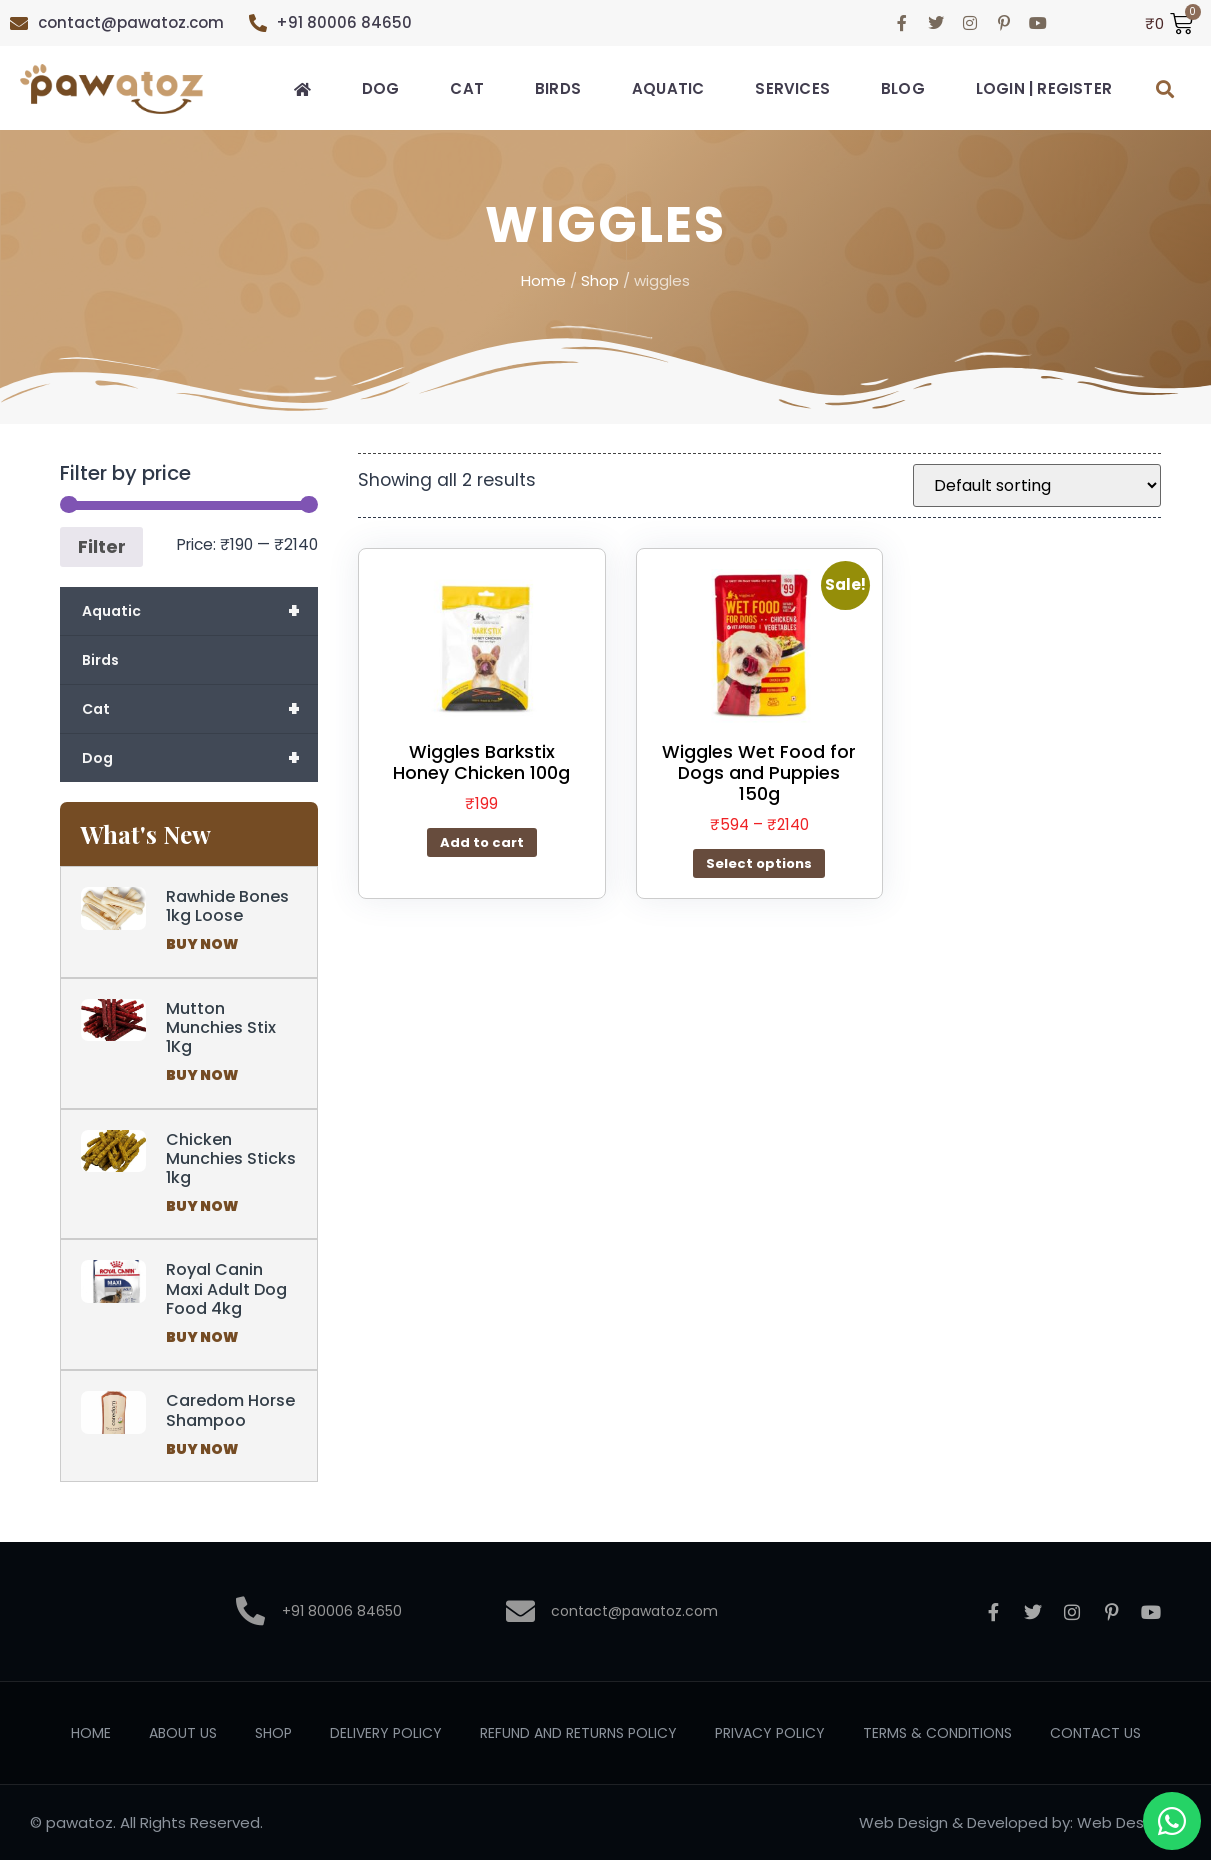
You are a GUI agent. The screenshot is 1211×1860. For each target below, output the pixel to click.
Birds (558, 88)
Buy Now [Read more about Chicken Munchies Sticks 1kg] (202, 1206)
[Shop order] (1037, 485)
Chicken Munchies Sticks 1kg (231, 1158)
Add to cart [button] (482, 842)
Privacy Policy (770, 1733)
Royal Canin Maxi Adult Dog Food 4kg (226, 1288)
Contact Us (1095, 1733)
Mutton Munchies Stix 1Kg (221, 1027)
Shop (600, 280)
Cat (467, 88)
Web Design (903, 1822)
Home (543, 280)
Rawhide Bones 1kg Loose (227, 906)
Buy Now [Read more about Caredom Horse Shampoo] (202, 1449)
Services (792, 88)
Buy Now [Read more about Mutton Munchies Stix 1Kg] (202, 1075)
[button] (1165, 89)
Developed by (1018, 1822)
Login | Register (1044, 88)
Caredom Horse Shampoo (230, 1410)
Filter (102, 546)
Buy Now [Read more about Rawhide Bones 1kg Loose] (202, 944)
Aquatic (668, 88)
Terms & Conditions (937, 1733)
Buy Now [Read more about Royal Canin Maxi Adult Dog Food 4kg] (202, 1337)
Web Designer (1129, 1822)
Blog (903, 88)
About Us (183, 1733)
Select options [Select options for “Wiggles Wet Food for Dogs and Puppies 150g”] (759, 863)
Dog (381, 88)
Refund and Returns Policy (578, 1733)
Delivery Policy (386, 1733)
